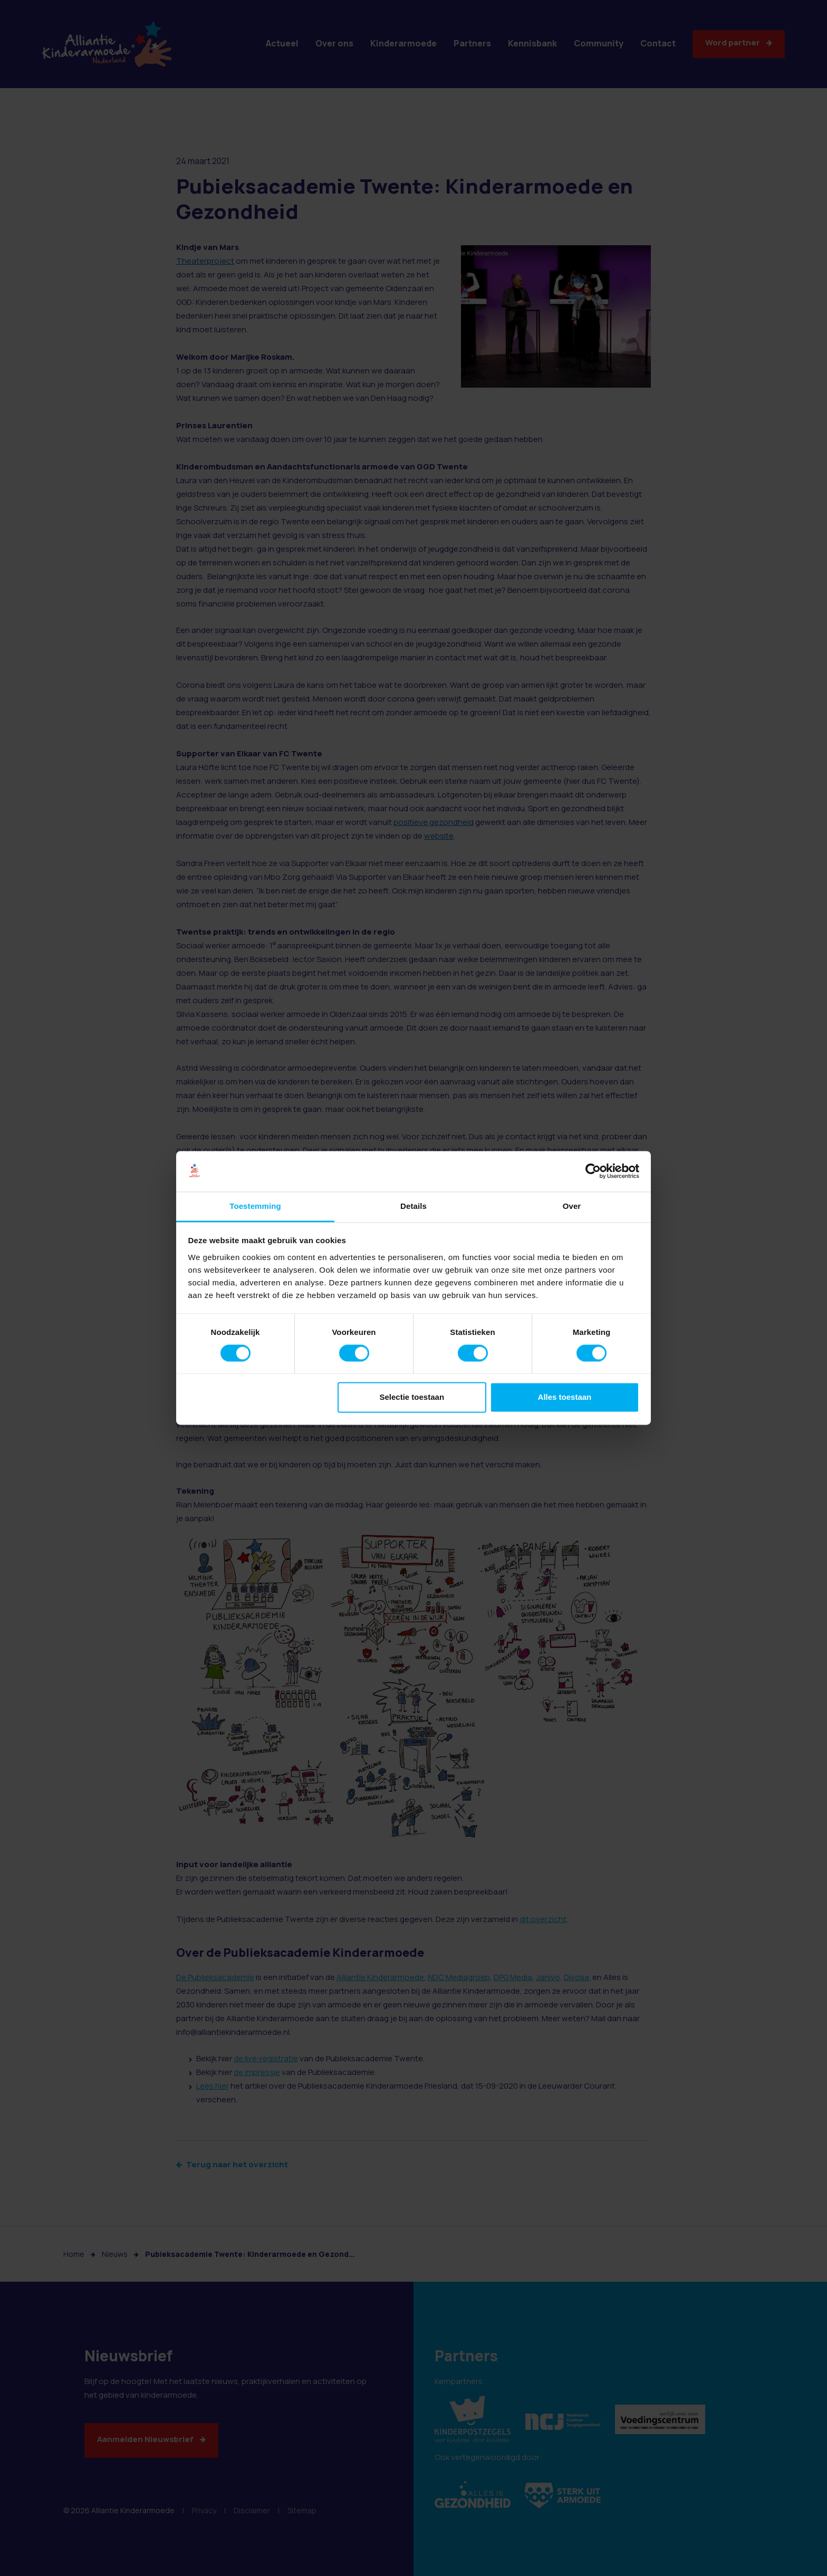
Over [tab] (572, 1206)
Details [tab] (413, 1206)
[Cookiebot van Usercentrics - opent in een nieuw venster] (593, 1171)
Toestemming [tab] (255, 1206)
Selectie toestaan (412, 1396)
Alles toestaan (565, 1396)
